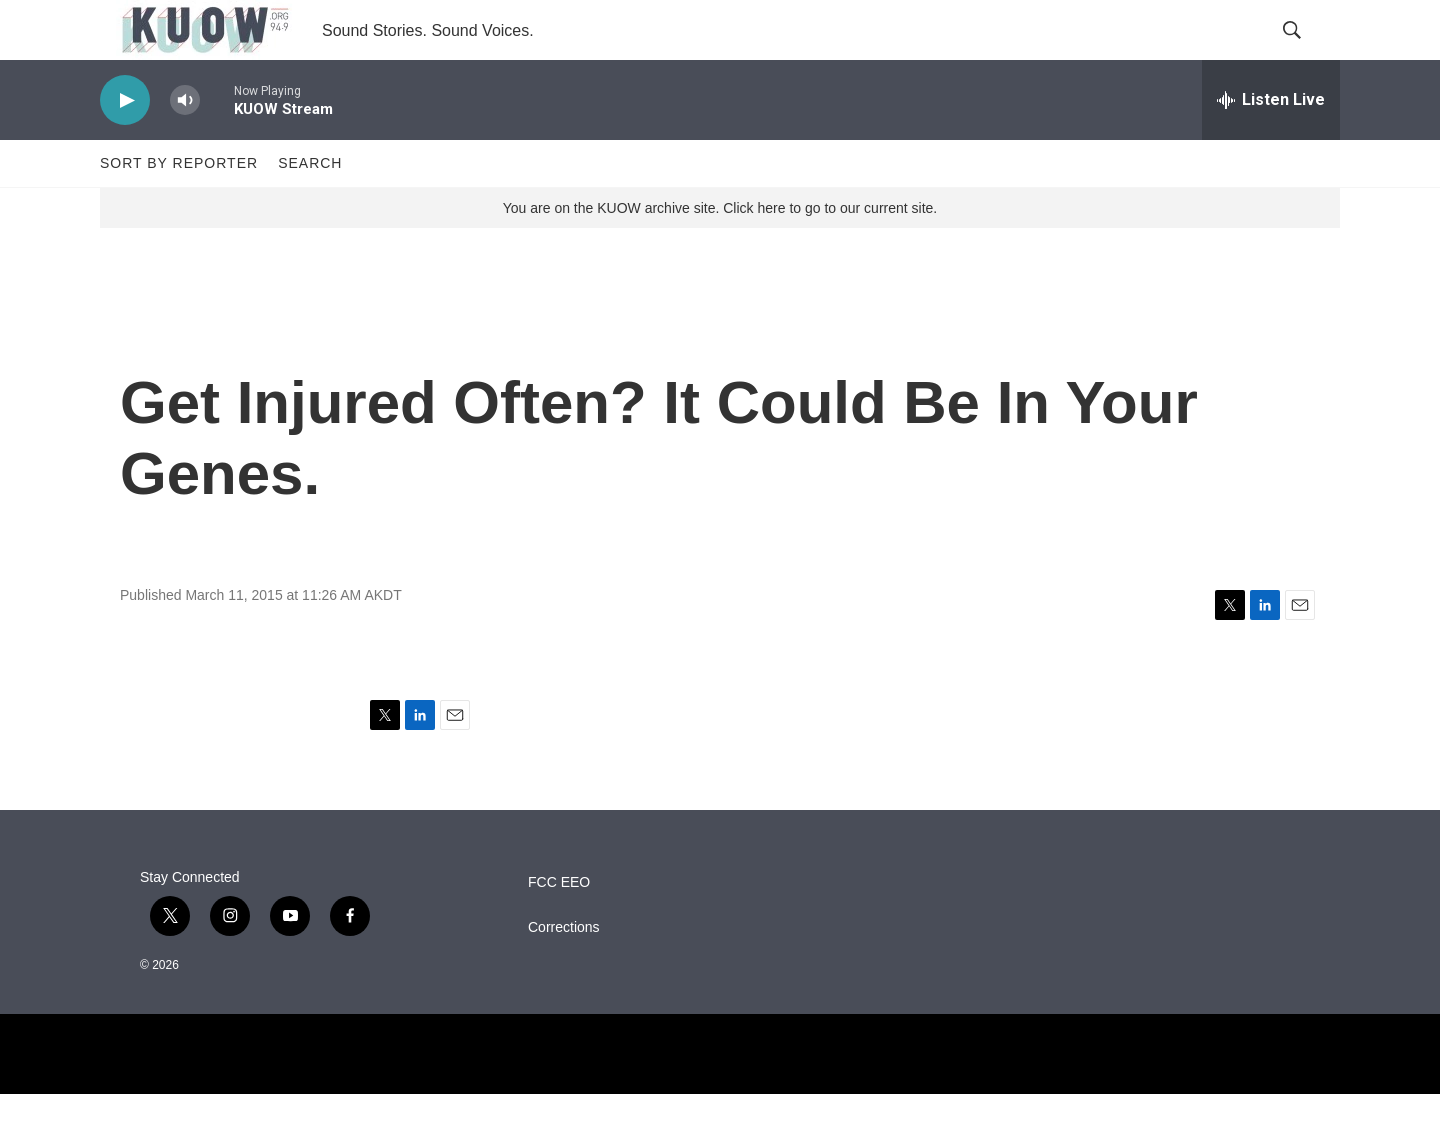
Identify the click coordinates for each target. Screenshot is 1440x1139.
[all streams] (1271, 145)
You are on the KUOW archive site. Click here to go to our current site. (720, 253)
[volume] (185, 145)
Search (310, 208)
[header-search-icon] (1308, 53)
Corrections (564, 972)
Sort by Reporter (179, 208)
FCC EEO (559, 927)
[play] (125, 145)
